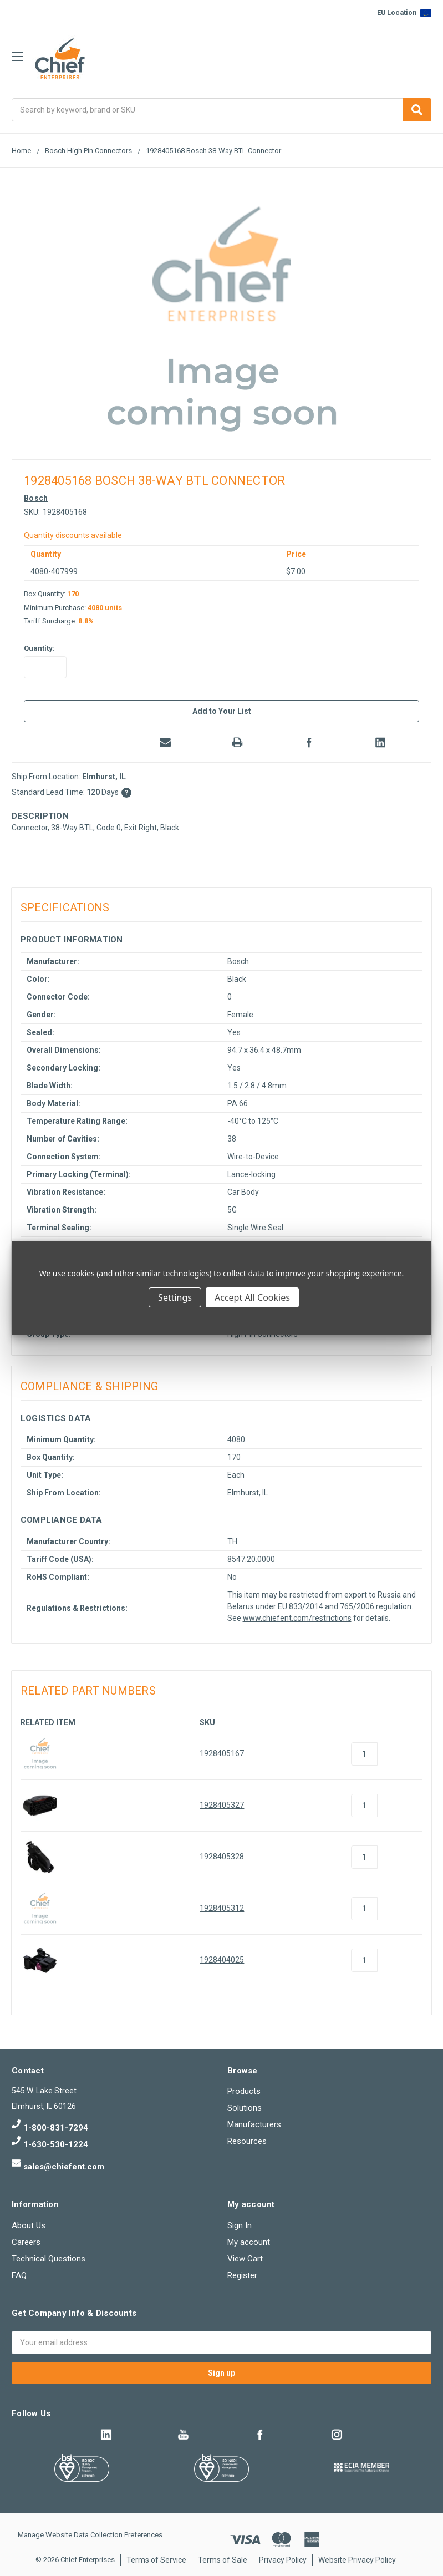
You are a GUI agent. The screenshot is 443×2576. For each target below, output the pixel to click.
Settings (175, 1297)
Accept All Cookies (252, 1297)
